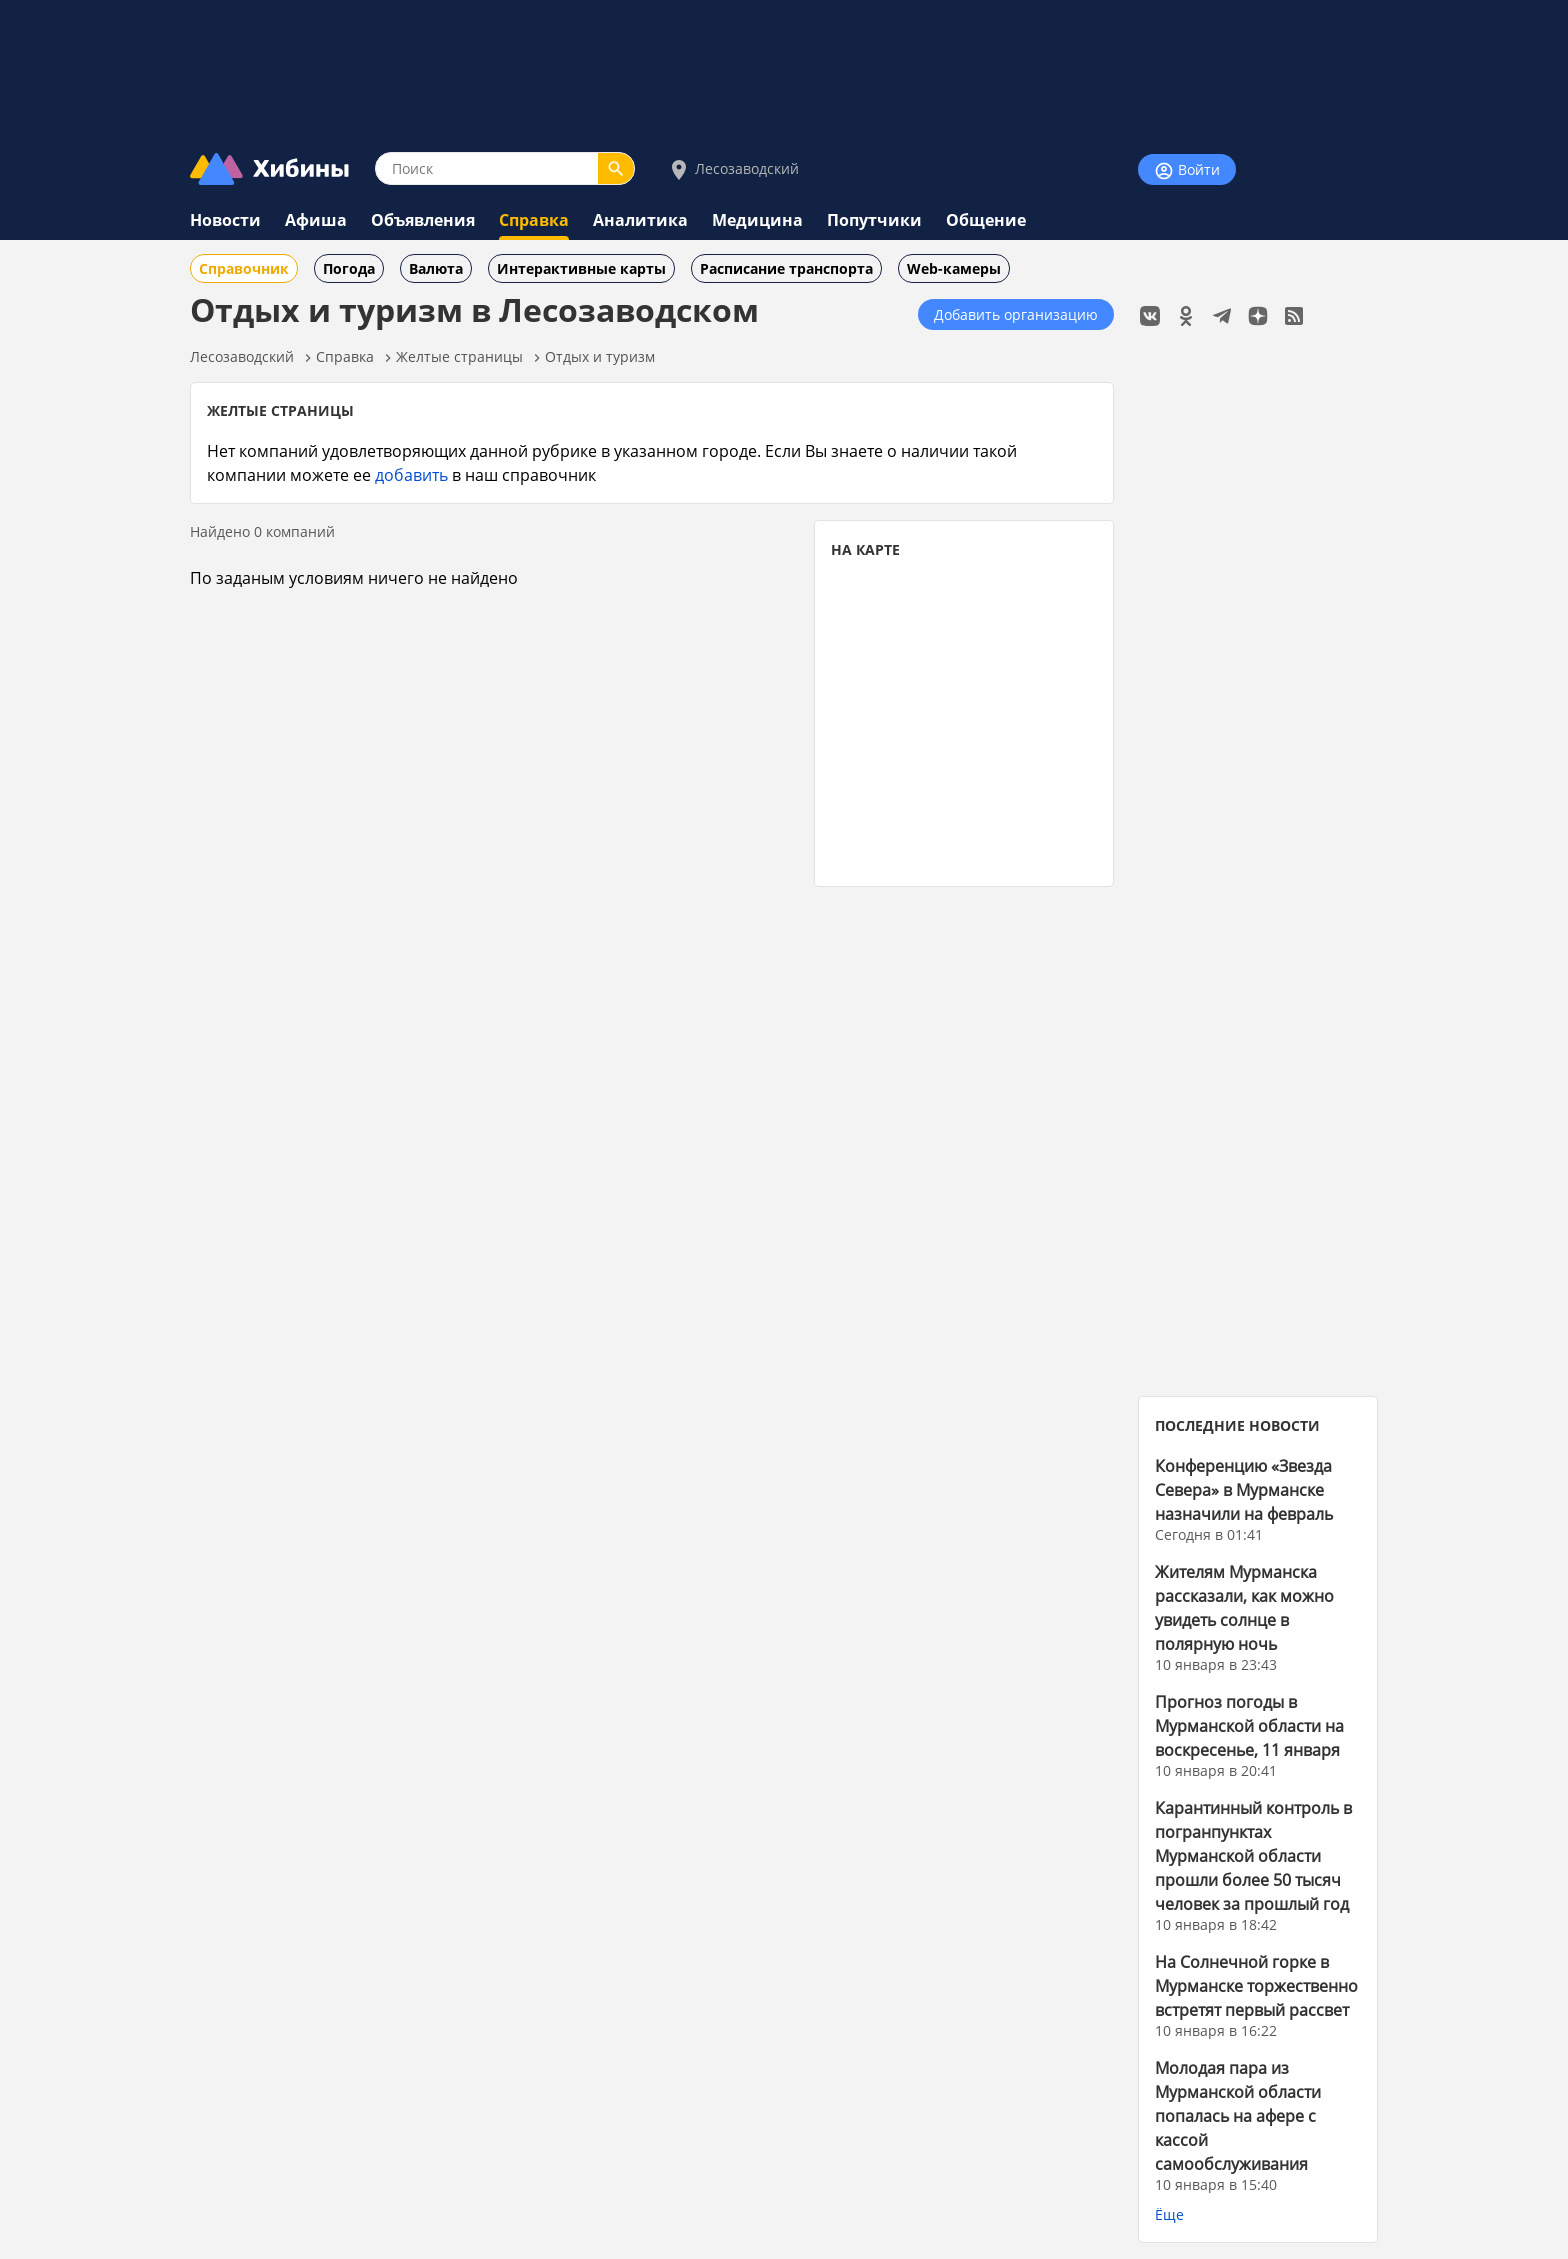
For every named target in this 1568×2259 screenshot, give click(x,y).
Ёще (1169, 2214)
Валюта (436, 268)
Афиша (316, 220)
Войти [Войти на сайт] (1187, 170)
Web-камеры (954, 268)
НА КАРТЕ (865, 549)
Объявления (423, 220)
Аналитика (640, 220)
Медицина (757, 220)
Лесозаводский (733, 169)
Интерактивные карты (581, 268)
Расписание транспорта (786, 268)
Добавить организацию (1016, 314)
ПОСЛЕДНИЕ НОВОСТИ (1237, 1425)
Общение (986, 220)
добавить (411, 474)
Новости (225, 220)
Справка (534, 220)
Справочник (244, 268)
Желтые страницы (459, 356)
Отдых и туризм (600, 356)
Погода (349, 268)
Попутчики (874, 220)
